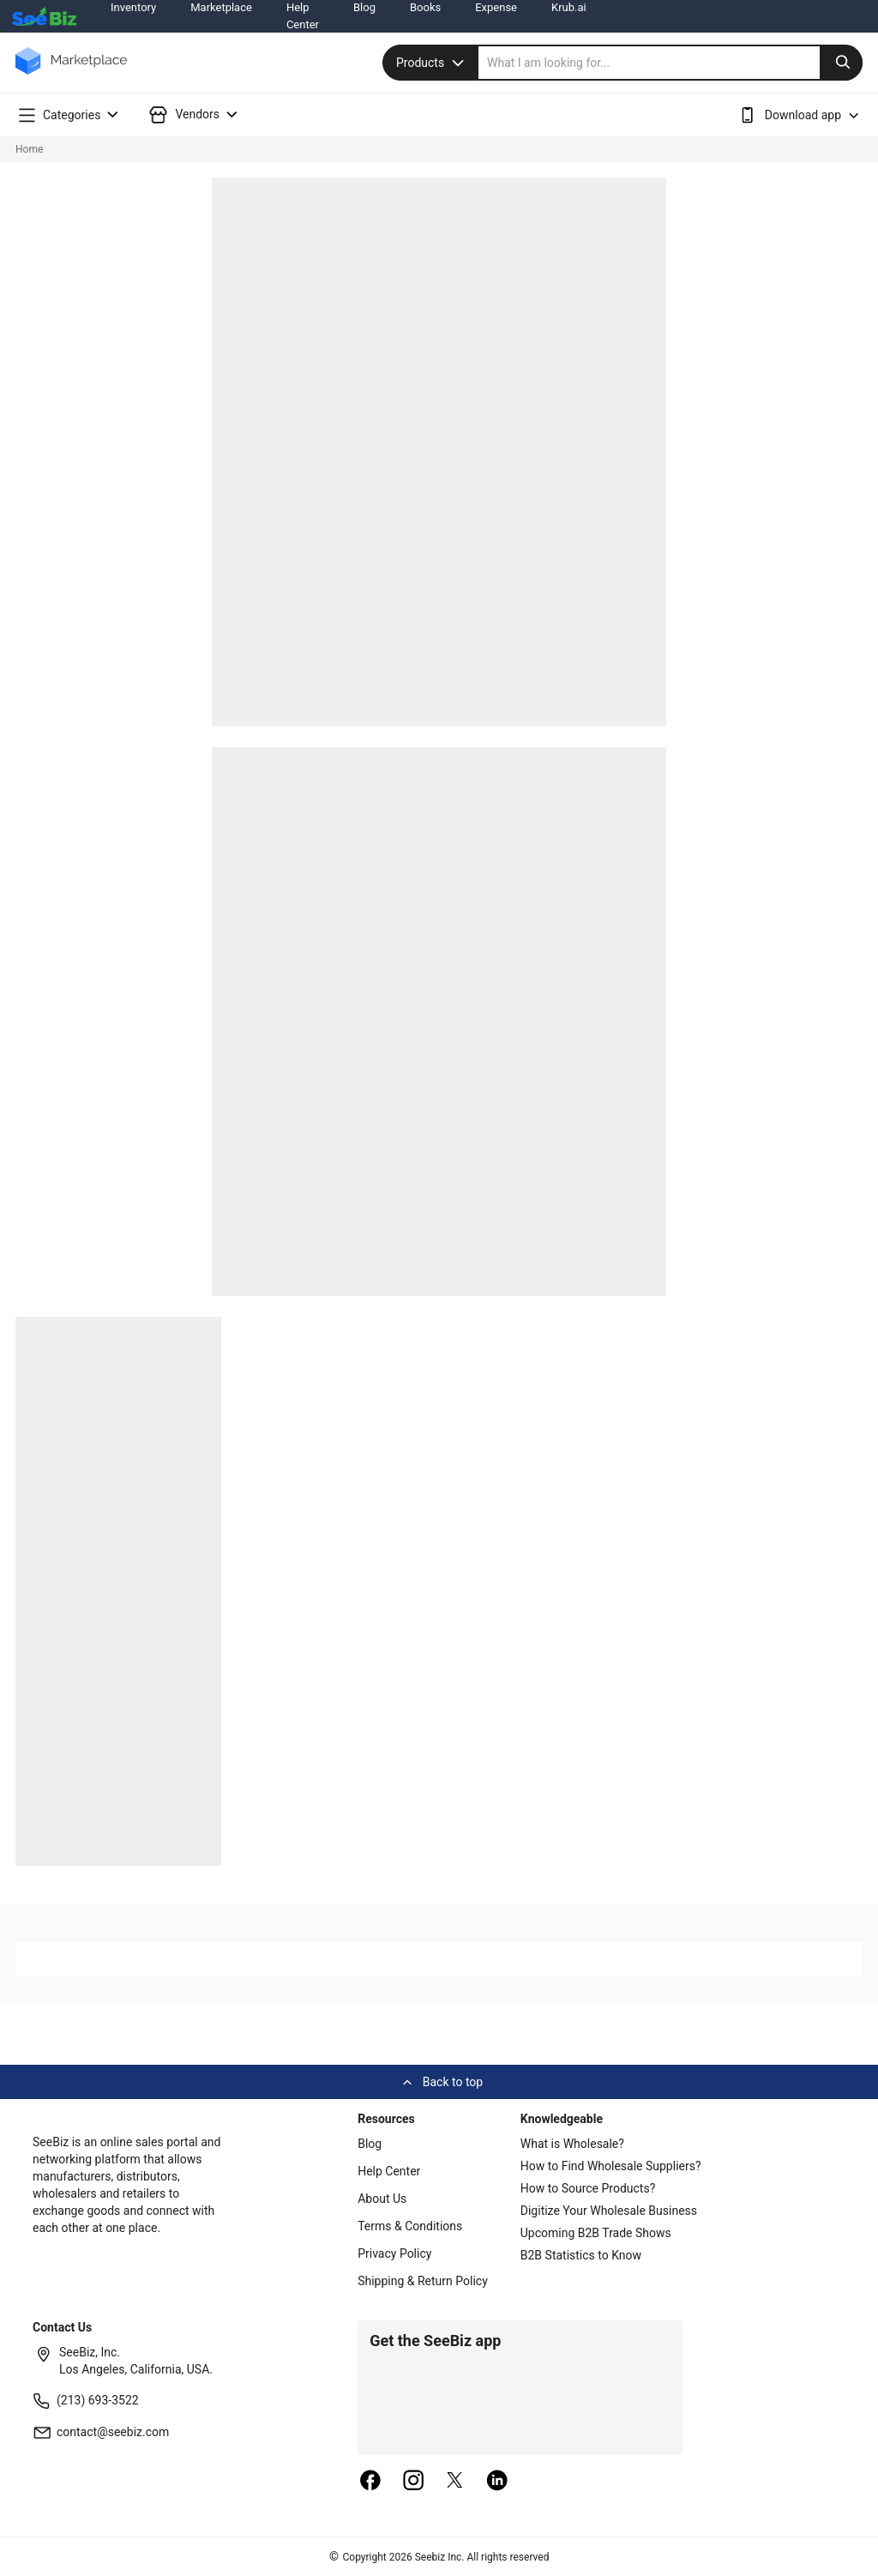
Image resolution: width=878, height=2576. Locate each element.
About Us (382, 2198)
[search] (670, 63)
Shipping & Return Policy (423, 2281)
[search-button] (841, 63)
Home (29, 149)
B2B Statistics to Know (580, 2255)
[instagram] (413, 2481)
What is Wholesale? (572, 2144)
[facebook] (370, 2481)
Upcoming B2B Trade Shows (595, 2233)
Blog (370, 2144)
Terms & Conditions (410, 2226)
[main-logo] (71, 73)
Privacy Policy (394, 2253)
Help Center (389, 2171)
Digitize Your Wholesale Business (608, 2210)
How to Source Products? (588, 2188)
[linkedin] (497, 2481)
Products (432, 62)
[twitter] (455, 2481)
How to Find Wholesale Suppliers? (610, 2166)
